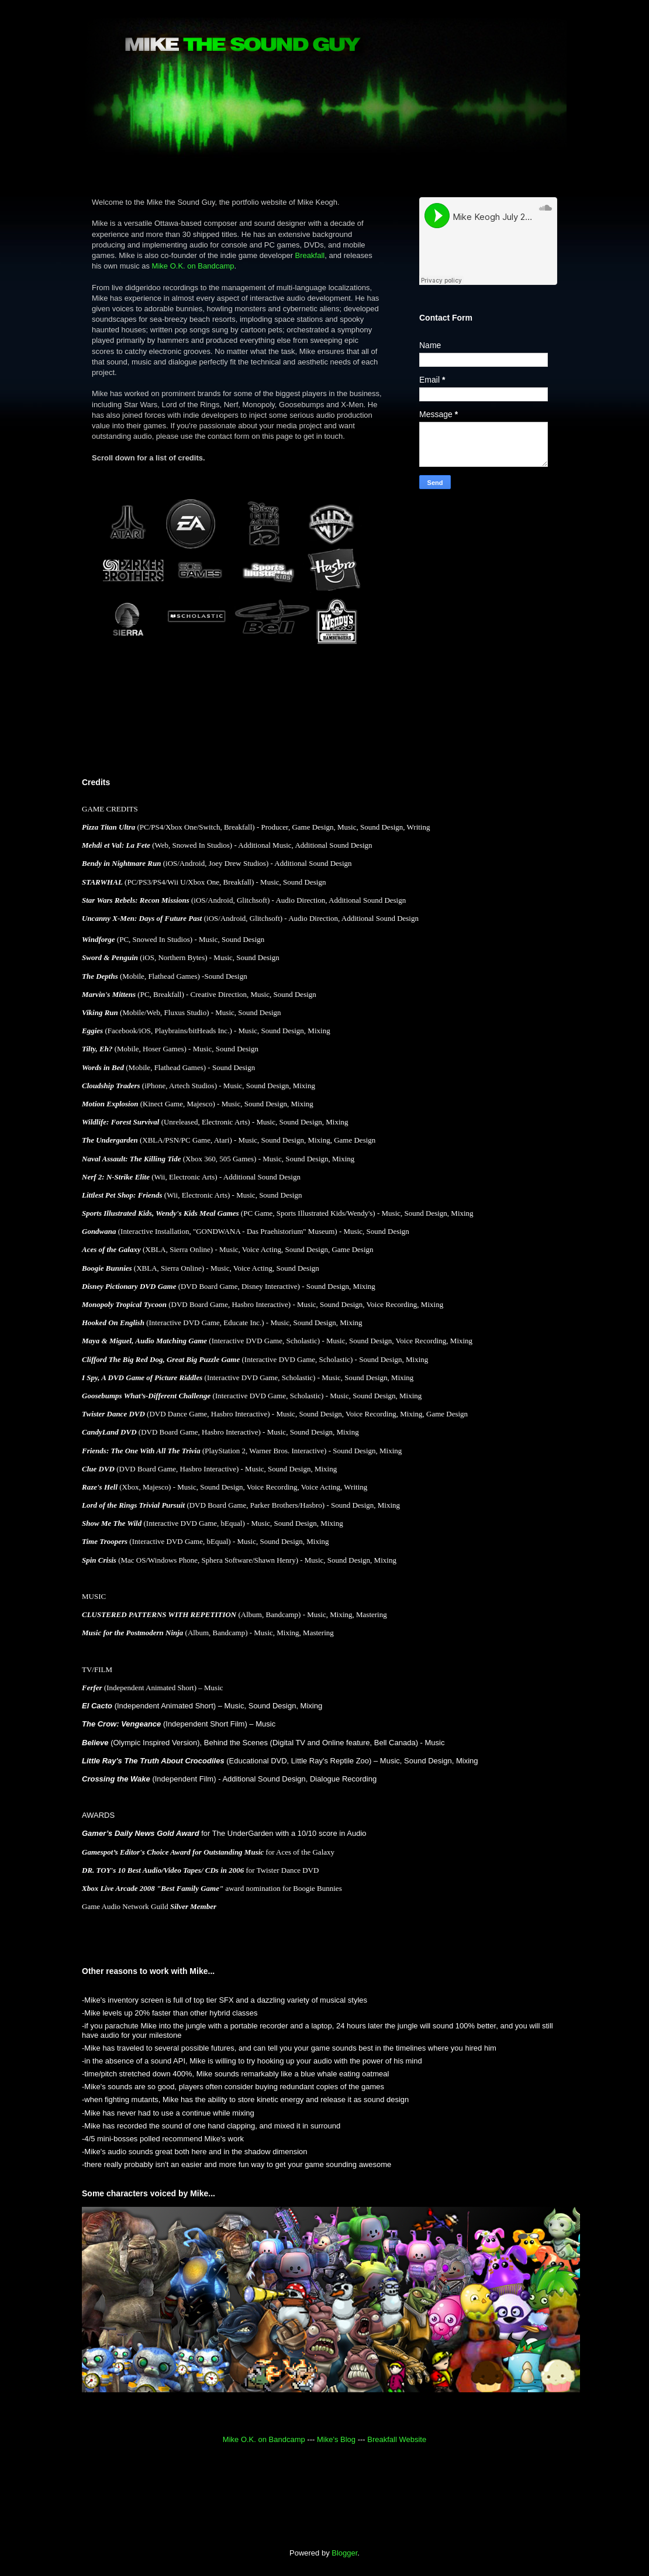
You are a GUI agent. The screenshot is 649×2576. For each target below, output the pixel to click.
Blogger (344, 2553)
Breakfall (310, 255)
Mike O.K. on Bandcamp (193, 266)
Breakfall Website (396, 2439)
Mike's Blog (336, 2439)
